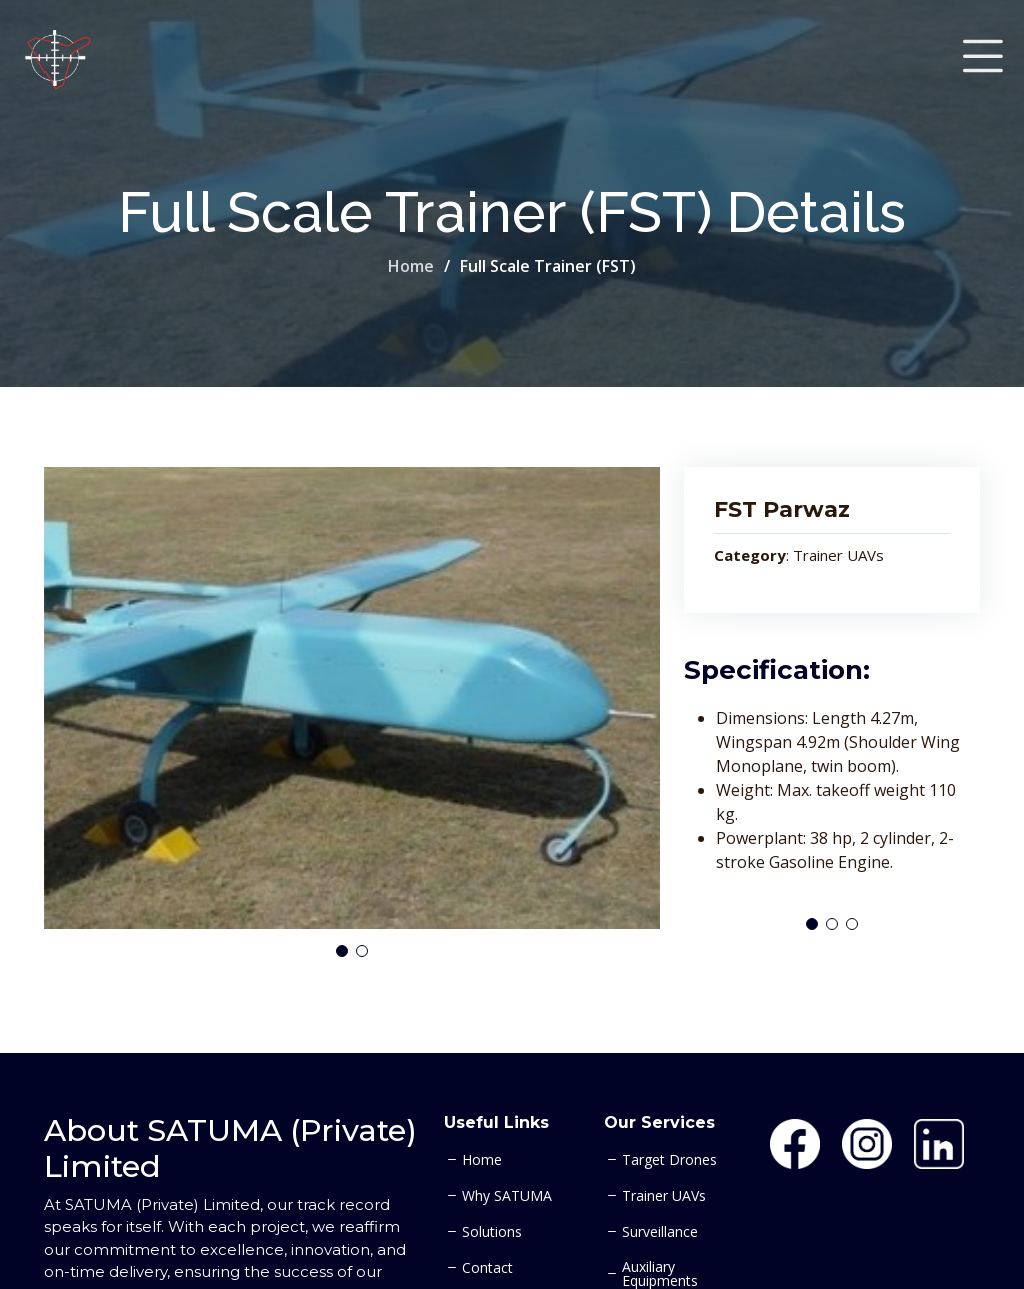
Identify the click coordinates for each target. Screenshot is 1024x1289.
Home (411, 266)
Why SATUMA (507, 1196)
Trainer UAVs (664, 1196)
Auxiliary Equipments (660, 1274)
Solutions (492, 1232)
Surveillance (660, 1232)
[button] (342, 951)
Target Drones (669, 1160)
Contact (487, 1268)
